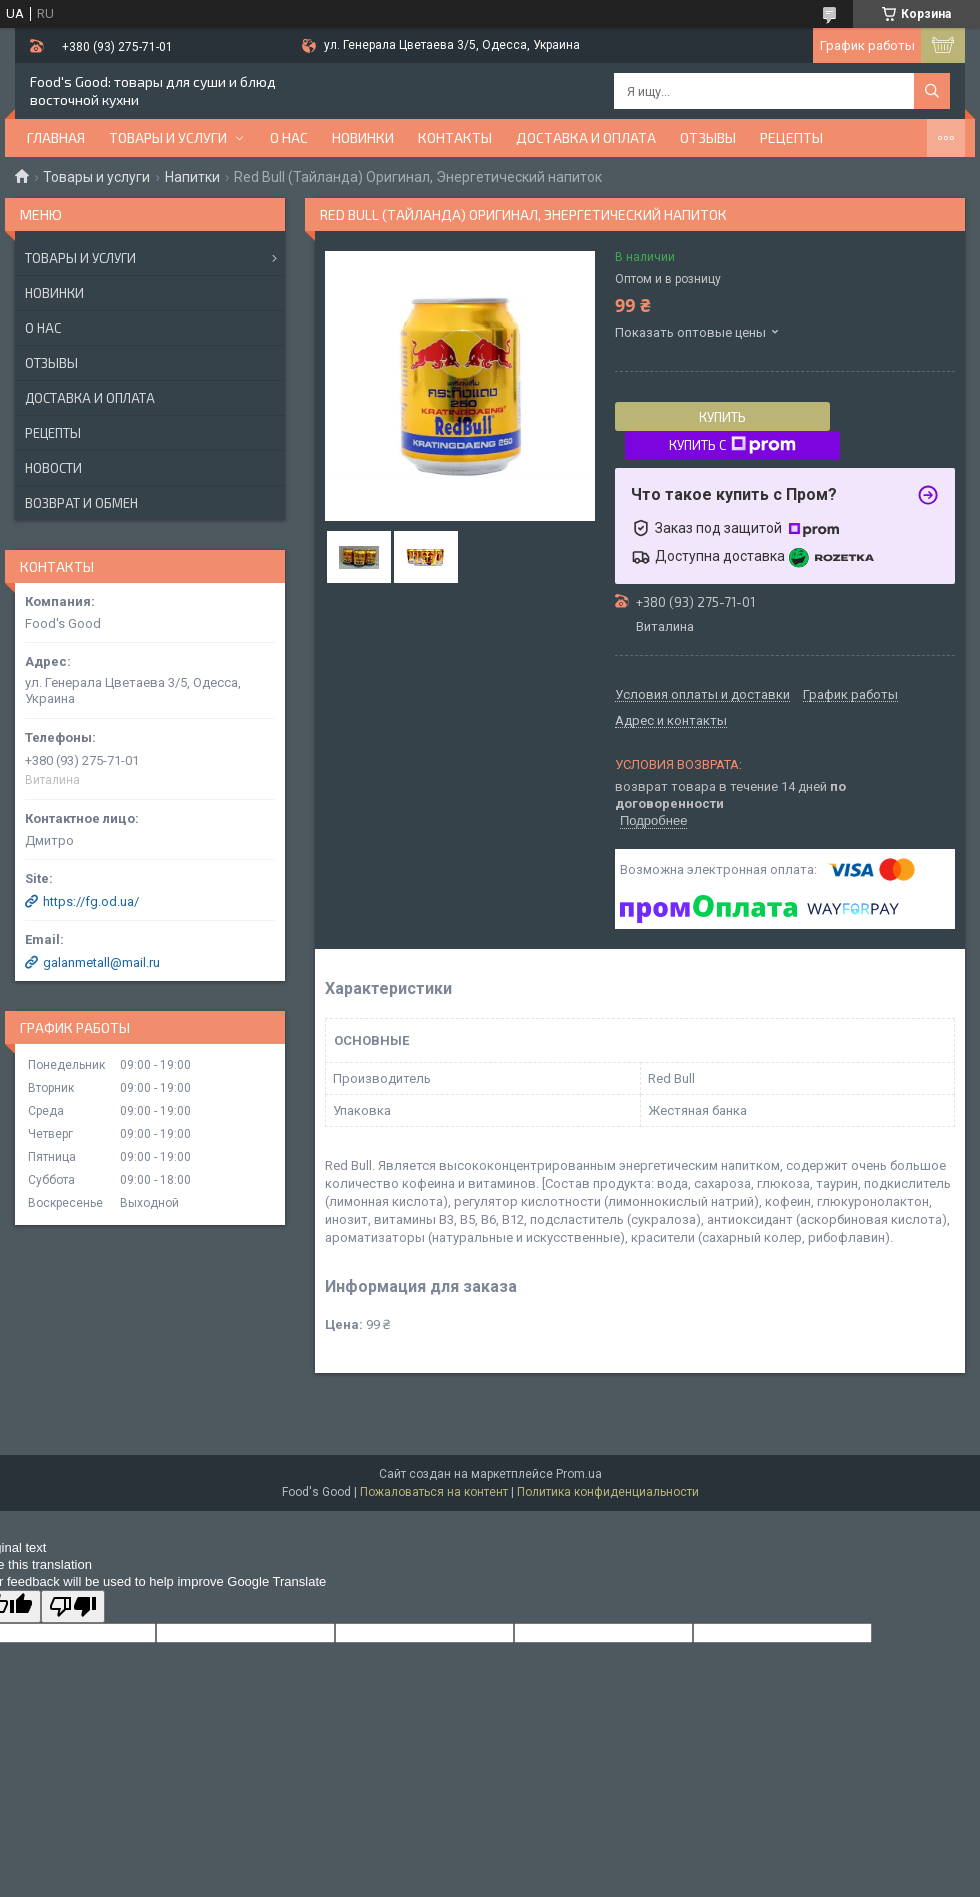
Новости (53, 468)
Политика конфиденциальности (608, 1492)
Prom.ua (579, 1474)
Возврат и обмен (81, 503)
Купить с (732, 445)
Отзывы (708, 137)
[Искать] (932, 91)
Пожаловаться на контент (434, 1492)
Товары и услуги (168, 137)
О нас (289, 137)
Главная (56, 137)
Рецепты (791, 137)
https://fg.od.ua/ (91, 901)
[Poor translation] (73, 1606)
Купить (722, 417)
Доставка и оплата (586, 137)
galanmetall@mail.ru (101, 962)
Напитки (192, 177)
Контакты (455, 137)
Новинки (54, 293)
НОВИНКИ (363, 137)
